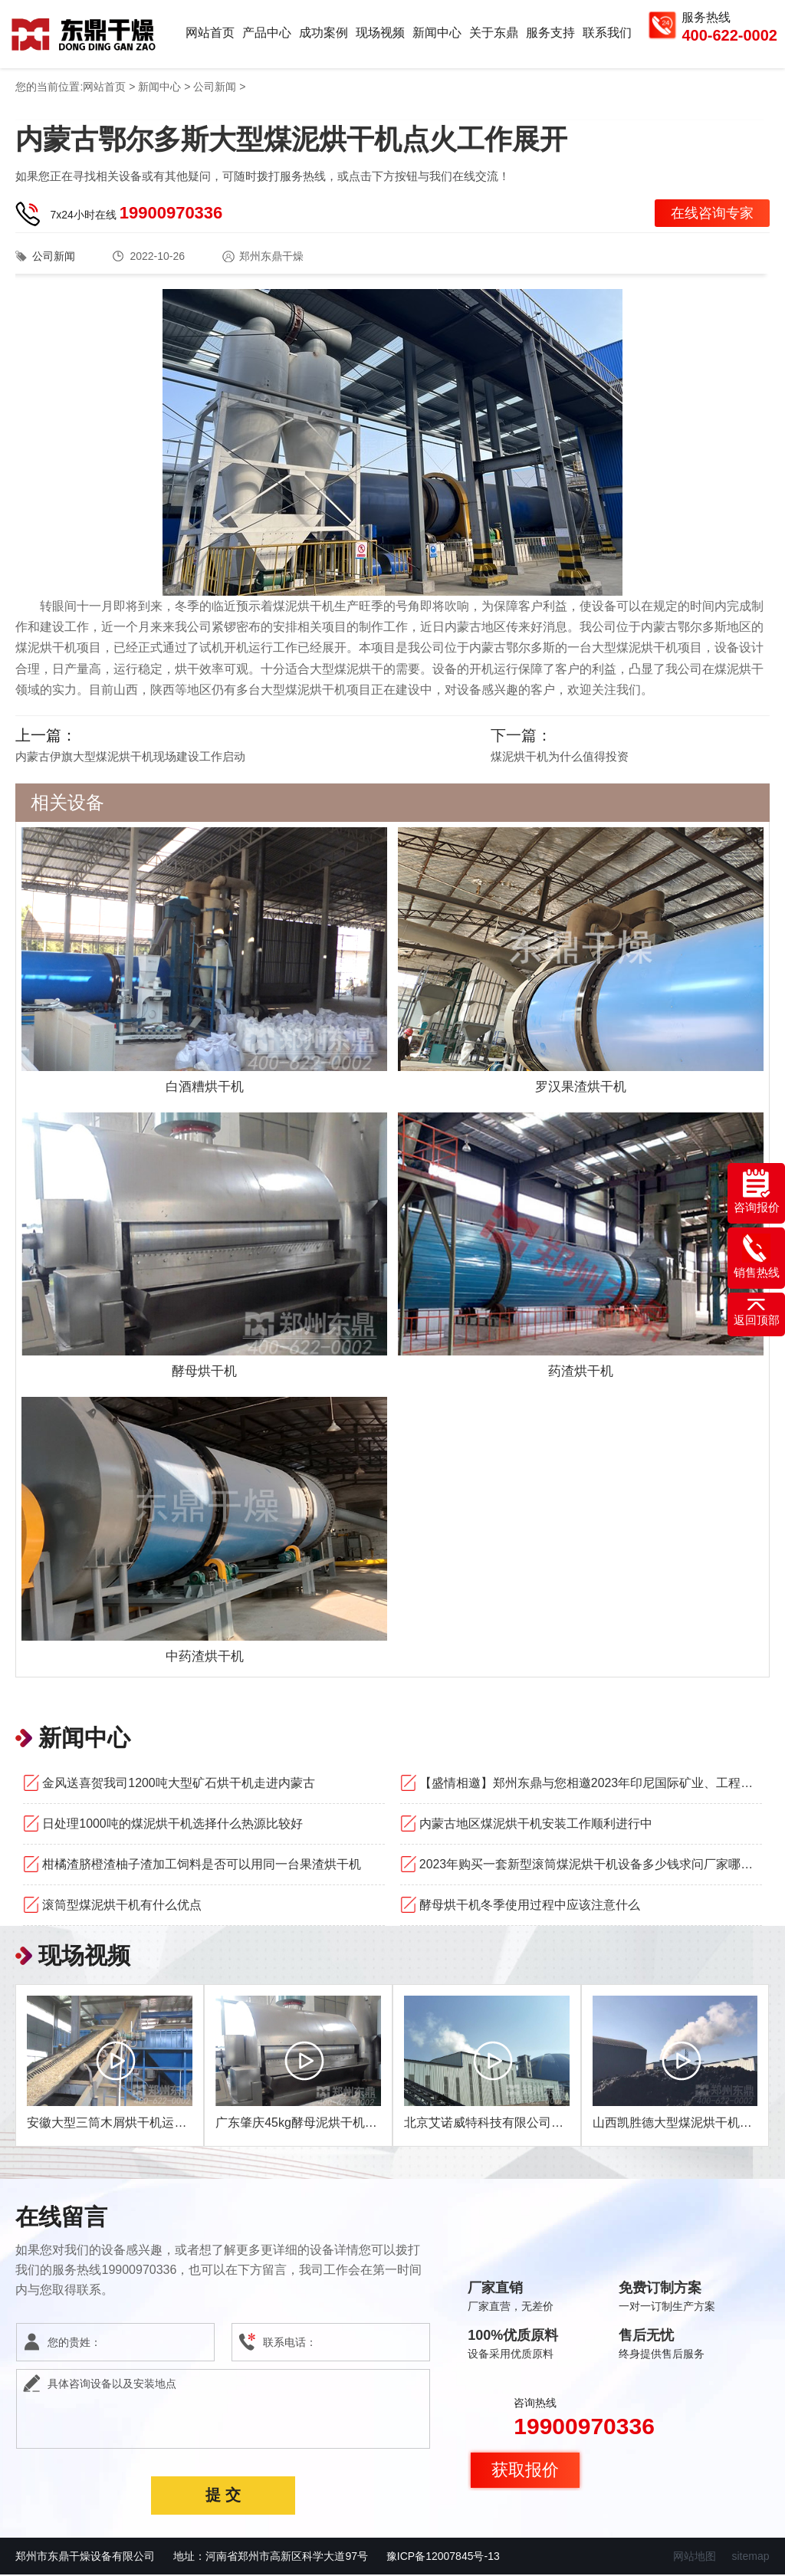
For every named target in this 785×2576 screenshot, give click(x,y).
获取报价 (525, 2471)
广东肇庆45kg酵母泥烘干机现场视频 (314, 2124)
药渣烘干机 (580, 1372)
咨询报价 (757, 1191)
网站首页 (210, 33)
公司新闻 (214, 88)
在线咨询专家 (712, 214)
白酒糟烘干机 (204, 1088)
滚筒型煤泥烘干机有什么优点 (122, 1906)
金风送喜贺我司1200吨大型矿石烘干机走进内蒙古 (178, 1784)
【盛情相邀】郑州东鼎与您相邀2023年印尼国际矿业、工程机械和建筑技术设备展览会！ (590, 1784)
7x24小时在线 (136, 214)
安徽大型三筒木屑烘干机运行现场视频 (131, 2124)
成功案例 (323, 33)
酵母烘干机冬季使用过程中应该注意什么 (529, 1906)
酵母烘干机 (204, 1372)
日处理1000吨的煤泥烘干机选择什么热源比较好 (172, 1825)
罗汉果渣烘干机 (580, 1088)
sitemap (750, 2557)
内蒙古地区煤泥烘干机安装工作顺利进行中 (535, 1825)
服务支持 (550, 33)
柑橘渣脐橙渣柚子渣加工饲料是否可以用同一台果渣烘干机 (201, 1865)
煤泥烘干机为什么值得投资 (560, 757)
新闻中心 (436, 33)
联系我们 (607, 33)
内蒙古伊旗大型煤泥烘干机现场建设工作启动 (130, 757)
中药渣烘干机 (204, 1657)
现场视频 (380, 33)
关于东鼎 (493, 33)
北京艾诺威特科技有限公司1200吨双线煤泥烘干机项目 (552, 2124)
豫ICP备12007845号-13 (443, 2557)
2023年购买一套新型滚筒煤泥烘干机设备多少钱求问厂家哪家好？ (590, 1865)
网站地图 (694, 2557)
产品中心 (266, 33)
